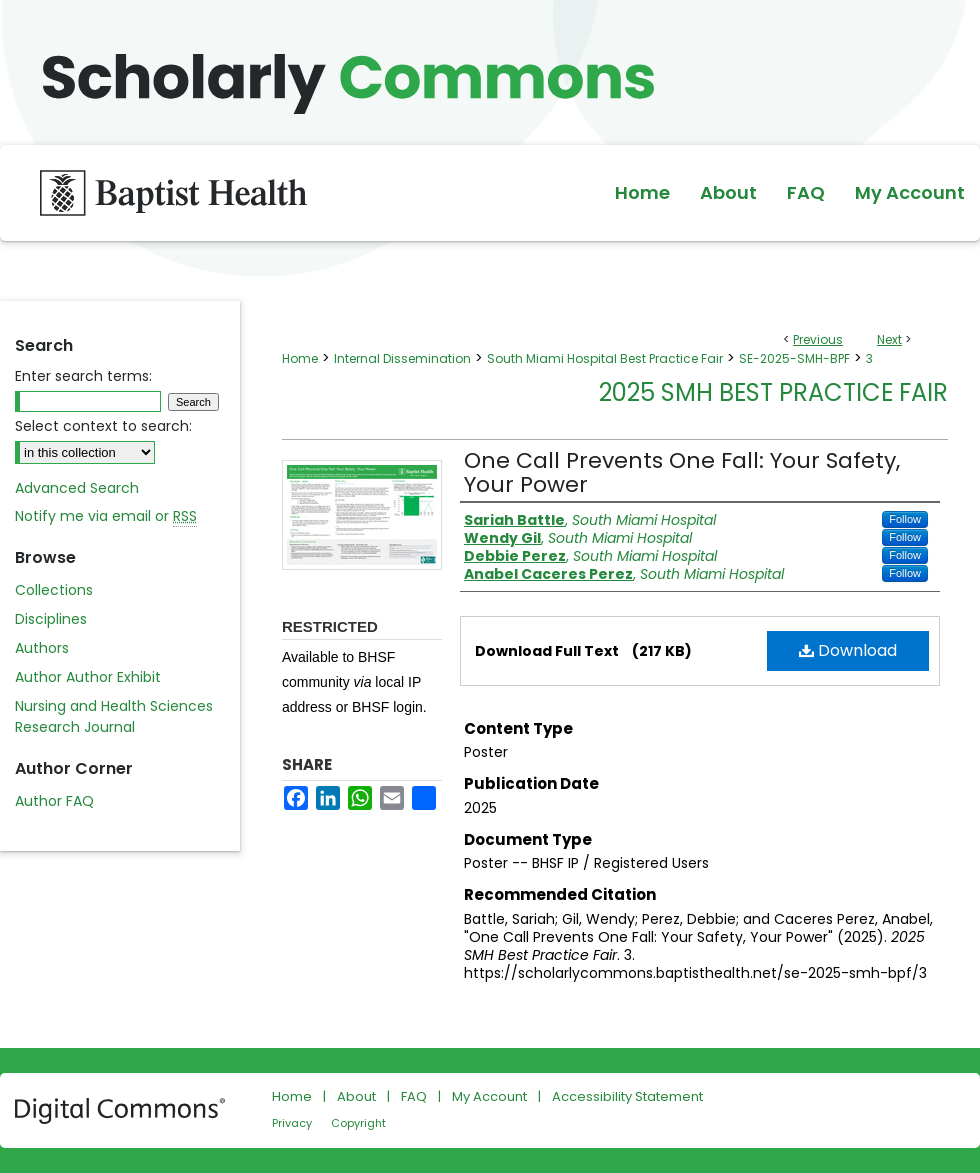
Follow (905, 519)
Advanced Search (77, 488)
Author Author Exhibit (88, 677)
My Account (489, 1096)
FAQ (414, 1096)
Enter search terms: (83, 376)
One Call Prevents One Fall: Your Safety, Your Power (682, 472)
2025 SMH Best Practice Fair (773, 392)
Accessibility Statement (627, 1096)
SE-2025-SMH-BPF (794, 358)
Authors (42, 648)
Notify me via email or (106, 516)
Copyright (358, 1123)
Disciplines (51, 619)
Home (300, 358)
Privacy (292, 1123)
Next (889, 339)
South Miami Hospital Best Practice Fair (605, 358)
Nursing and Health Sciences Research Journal (114, 716)
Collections (54, 590)
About (356, 1096)
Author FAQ (54, 801)
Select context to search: (103, 426)
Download (848, 650)
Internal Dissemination (402, 358)
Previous (818, 339)
